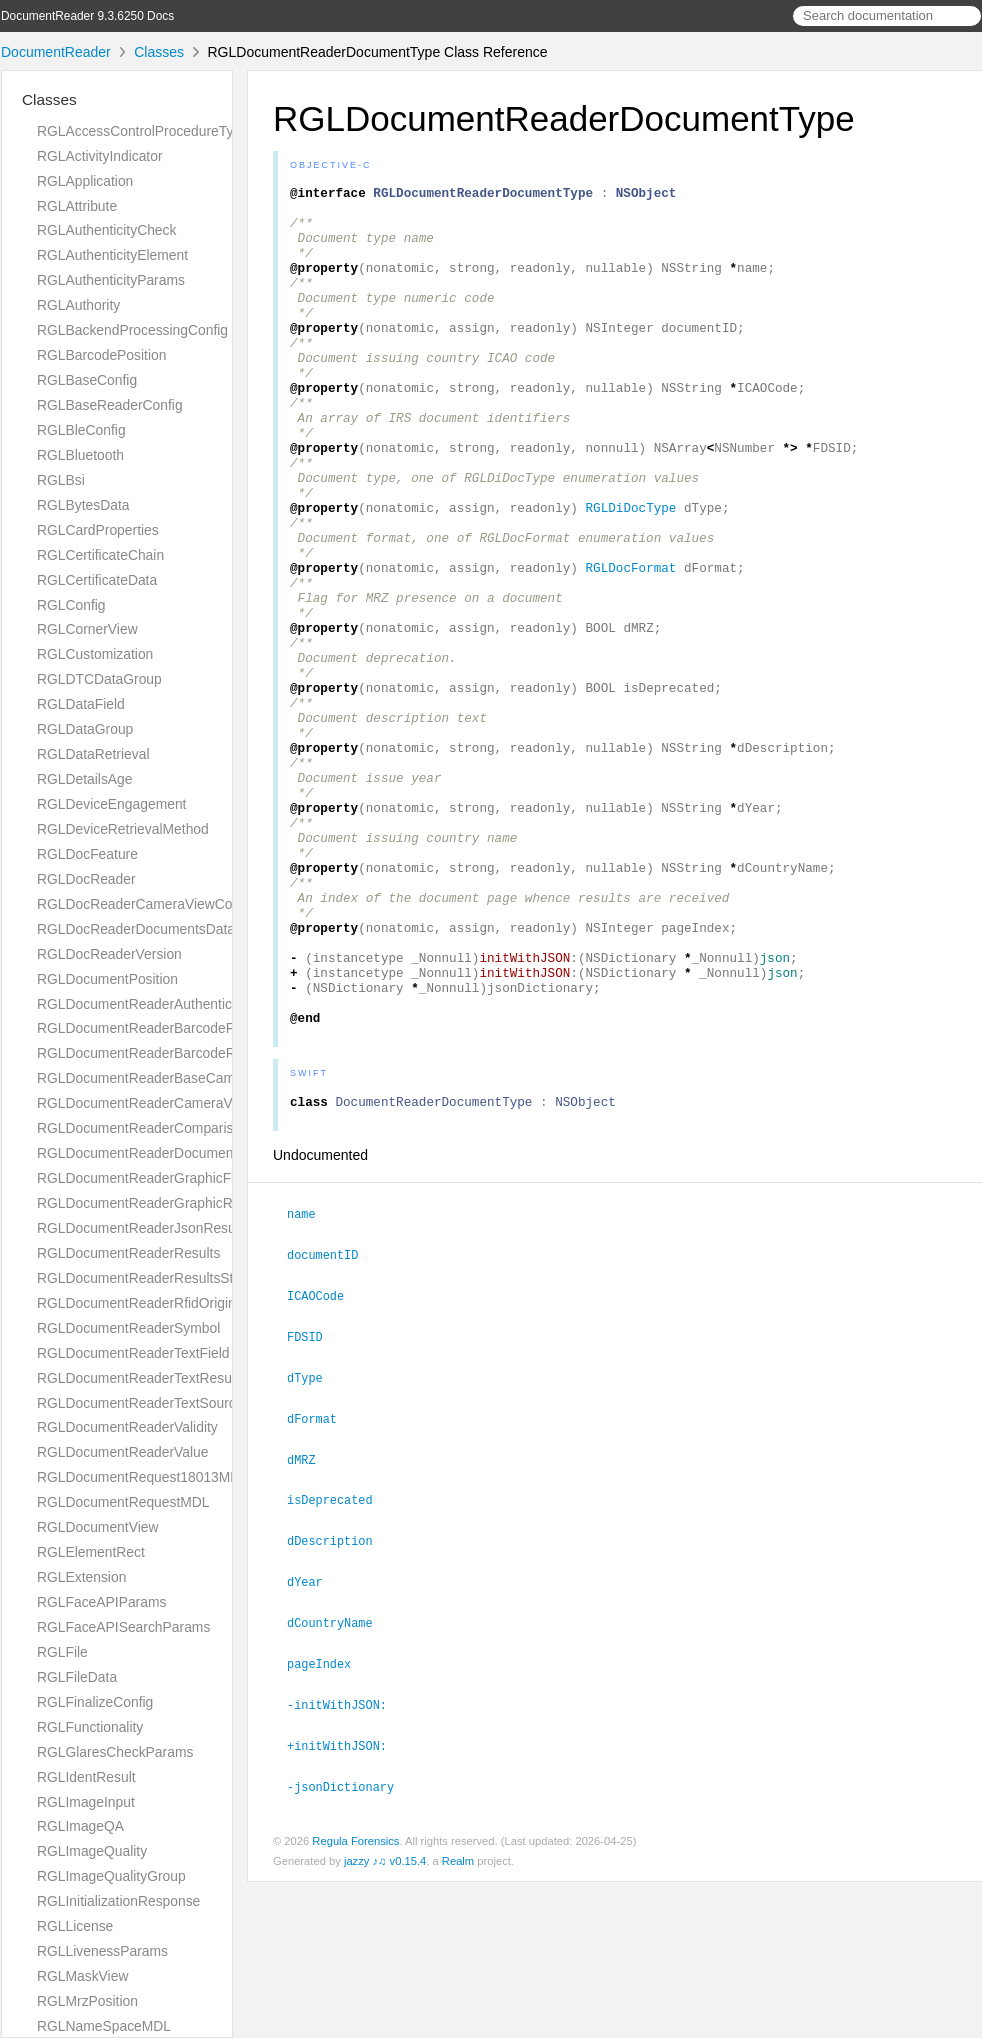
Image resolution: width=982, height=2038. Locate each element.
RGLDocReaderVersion (109, 954)
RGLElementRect (91, 1552)
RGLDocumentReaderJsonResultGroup (159, 1228)
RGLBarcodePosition (101, 355)
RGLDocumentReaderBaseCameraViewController (191, 1078)
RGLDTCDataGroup (99, 679)
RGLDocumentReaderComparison (143, 1128)
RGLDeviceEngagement (111, 804)
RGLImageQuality (92, 1851)
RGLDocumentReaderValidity (127, 1427)
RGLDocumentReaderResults (128, 1253)
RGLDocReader (86, 879)
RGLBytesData (83, 505)
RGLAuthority (78, 305)
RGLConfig (71, 605)
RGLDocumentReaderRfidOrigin (136, 1303)
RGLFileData (77, 1677)
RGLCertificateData (97, 580)
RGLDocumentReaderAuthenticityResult (161, 1004)
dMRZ (310, 1624)
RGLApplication (85, 181)
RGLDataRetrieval (93, 754)
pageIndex (327, 1823)
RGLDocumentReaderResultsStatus (148, 1278)
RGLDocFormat (630, 645)
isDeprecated (338, 1663)
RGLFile (62, 1652)
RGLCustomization (95, 654)
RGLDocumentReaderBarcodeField (146, 1028)
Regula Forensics (355, 1997)
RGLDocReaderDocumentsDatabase (151, 929)
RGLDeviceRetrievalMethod (123, 829)
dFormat (320, 1584)
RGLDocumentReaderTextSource (140, 1403)
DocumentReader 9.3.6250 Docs (87, 16)
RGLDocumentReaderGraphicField (145, 1178)
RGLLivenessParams (102, 1951)
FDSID (313, 1504)
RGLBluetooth (80, 455)
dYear (313, 1743)
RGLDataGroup (85, 729)
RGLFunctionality (90, 1727)
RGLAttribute (77, 206)
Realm (458, 2017)
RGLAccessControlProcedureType (143, 131)
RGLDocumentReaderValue (123, 1452)
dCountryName (338, 1783)
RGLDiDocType (630, 573)
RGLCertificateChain (100, 555)
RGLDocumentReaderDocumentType (152, 1153)
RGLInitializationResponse (118, 1901)
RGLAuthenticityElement (112, 255)
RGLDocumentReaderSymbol (128, 1328)
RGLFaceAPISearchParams (123, 1627)
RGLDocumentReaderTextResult (138, 1378)
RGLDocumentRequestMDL (123, 1502)
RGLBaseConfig (87, 380)
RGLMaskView (82, 1976)
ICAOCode (324, 1464)
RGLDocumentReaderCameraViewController (175, 1103)
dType (313, 1544)
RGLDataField (81, 704)
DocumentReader (56, 52)
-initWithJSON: (345, 1863)
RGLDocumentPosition (107, 979)
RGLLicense (75, 1926)
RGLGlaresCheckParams (115, 1752)
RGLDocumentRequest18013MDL (142, 1477)
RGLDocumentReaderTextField (133, 1353)
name (310, 1384)
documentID (331, 1424)
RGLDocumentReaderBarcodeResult (151, 1053)
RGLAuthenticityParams (111, 280)
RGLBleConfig (81, 430)
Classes (159, 52)
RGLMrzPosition (87, 2001)
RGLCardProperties (98, 530)
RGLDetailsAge (85, 779)
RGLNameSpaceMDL (104, 2026)
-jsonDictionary (349, 1943)
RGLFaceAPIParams (101, 1602)
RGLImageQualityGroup (111, 1876)
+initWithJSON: (345, 1903)
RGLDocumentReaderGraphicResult (149, 1203)
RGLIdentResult (86, 1777)
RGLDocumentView (97, 1527)
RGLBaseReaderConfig (110, 405)
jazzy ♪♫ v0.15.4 (385, 2017)
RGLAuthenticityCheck (106, 230)
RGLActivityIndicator (100, 156)
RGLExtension (81, 1577)
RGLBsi (61, 480)
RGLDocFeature (87, 854)
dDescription (338, 1703)
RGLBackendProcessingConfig (132, 330)
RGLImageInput (86, 1802)
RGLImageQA (80, 1826)
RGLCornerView (87, 629)
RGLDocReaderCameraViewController (156, 904)
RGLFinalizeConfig (95, 1702)
